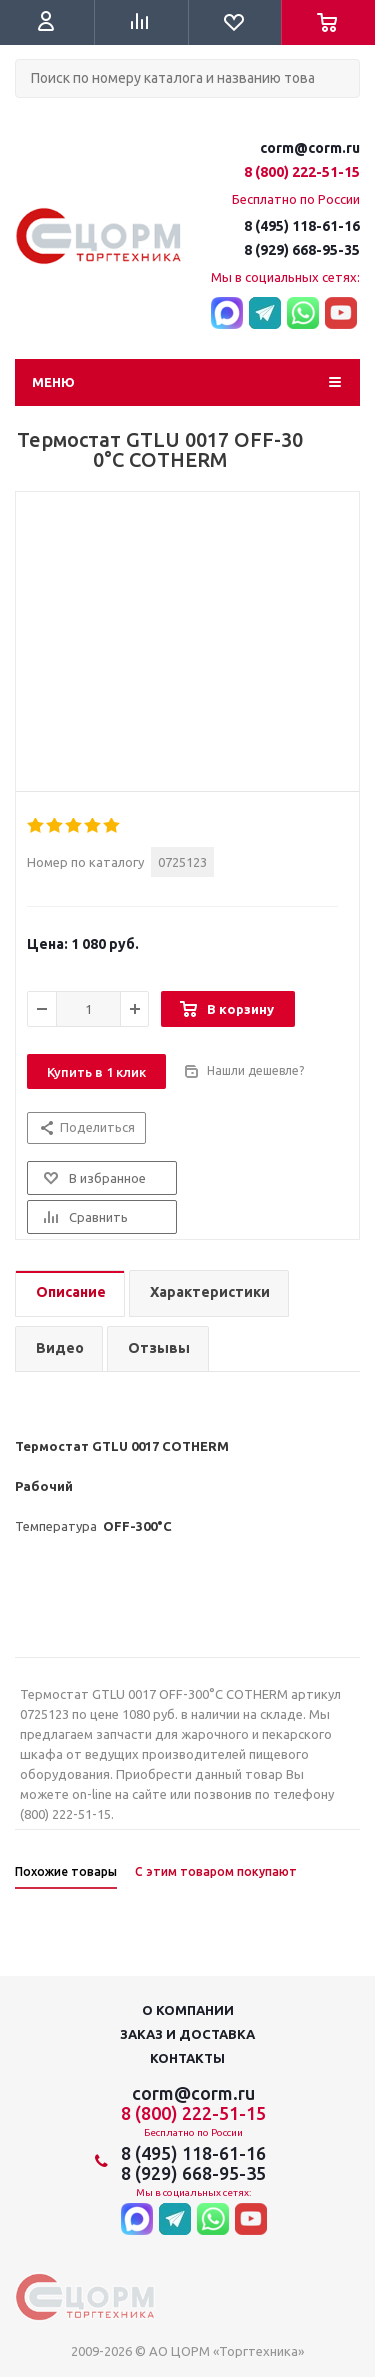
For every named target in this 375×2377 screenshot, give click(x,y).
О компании (188, 2010)
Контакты (187, 2058)
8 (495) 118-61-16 (302, 226)
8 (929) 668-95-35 (302, 250)
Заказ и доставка (187, 2034)
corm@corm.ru (310, 148)
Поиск (26, 114)
